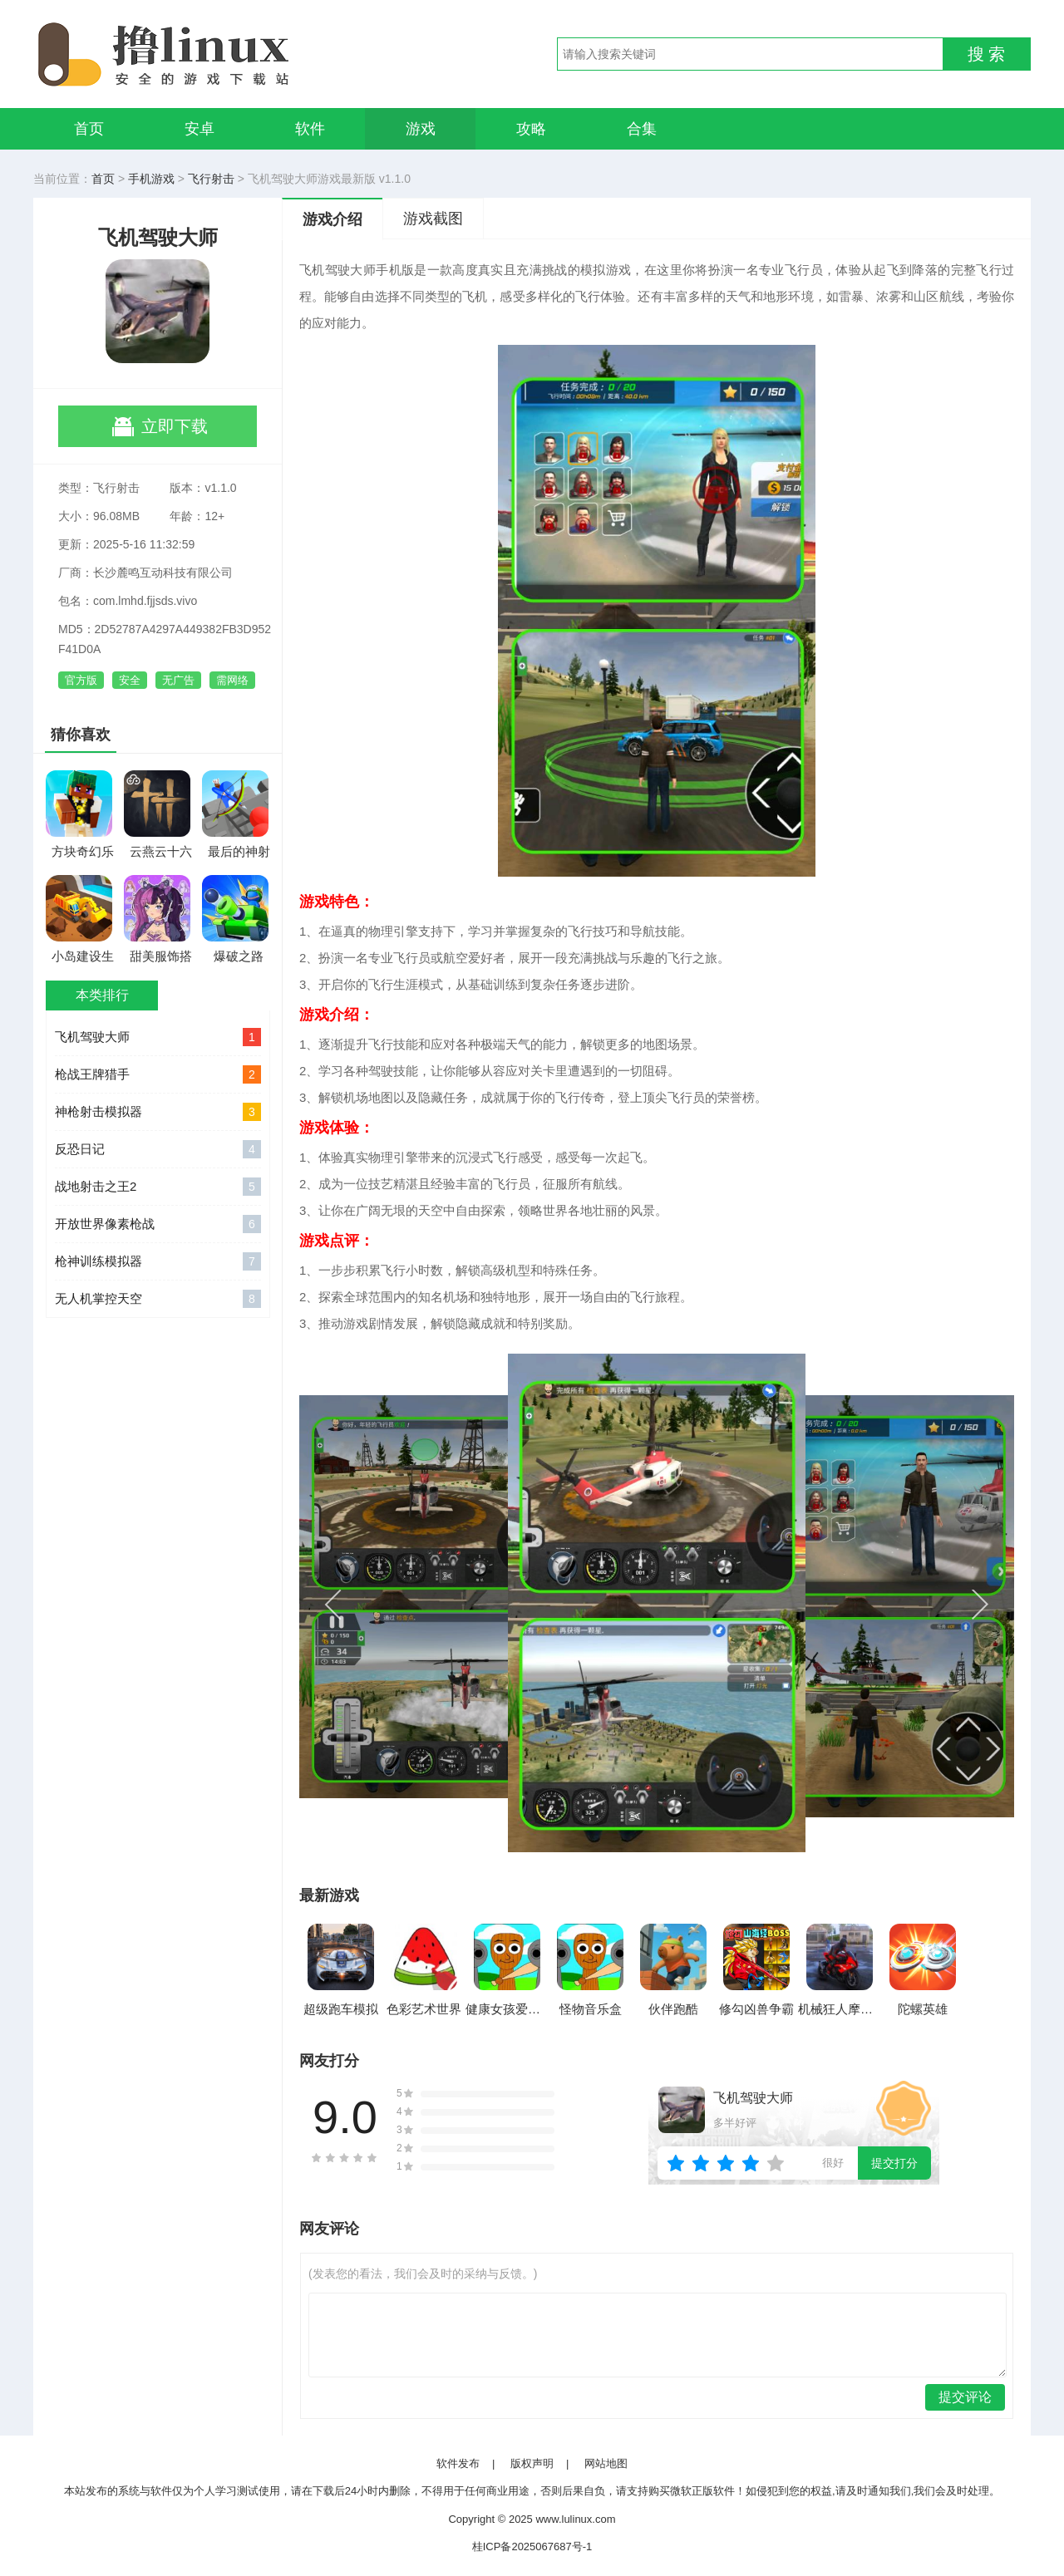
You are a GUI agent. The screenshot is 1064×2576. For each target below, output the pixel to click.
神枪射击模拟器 (158, 1112)
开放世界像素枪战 (158, 1224)
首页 (89, 128)
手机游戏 (151, 178)
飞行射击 (211, 178)
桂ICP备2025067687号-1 (532, 2546)
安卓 (199, 128)
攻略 (531, 128)
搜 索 (987, 54)
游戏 (421, 128)
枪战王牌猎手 (158, 1074)
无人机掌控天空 (158, 1299)
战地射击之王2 (158, 1186)
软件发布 (458, 2463)
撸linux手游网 (224, 54)
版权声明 (532, 2463)
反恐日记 (158, 1149)
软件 (310, 128)
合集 (642, 128)
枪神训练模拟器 (158, 1261)
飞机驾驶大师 (158, 1037)
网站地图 (606, 2463)
